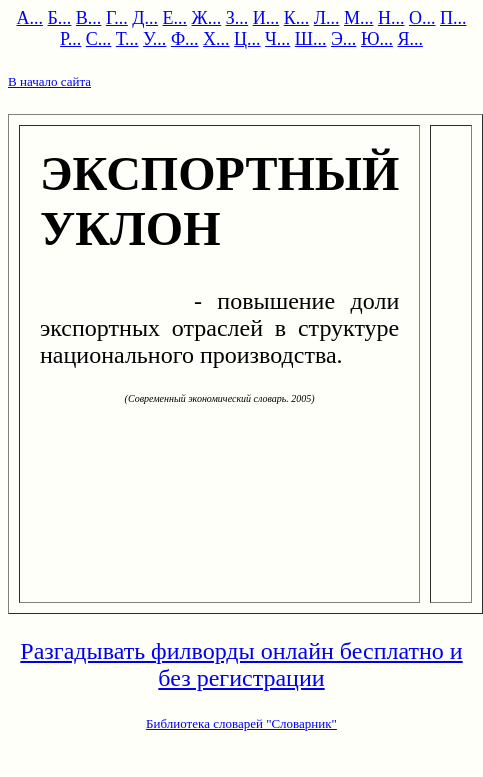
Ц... (247, 39)
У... (154, 39)
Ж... (207, 18)
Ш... (311, 39)
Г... (117, 18)
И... (266, 18)
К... (297, 18)
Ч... (277, 39)
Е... (175, 18)
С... (99, 39)
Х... (216, 39)
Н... (391, 18)
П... (453, 18)
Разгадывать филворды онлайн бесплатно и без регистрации (241, 664)
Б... (60, 18)
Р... (70, 39)
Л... (327, 18)
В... (89, 18)
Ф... (185, 39)
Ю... (377, 39)
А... (30, 18)
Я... (410, 39)
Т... (127, 39)
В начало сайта (49, 81)
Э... (343, 39)
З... (237, 18)
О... (422, 18)
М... (359, 18)
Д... (145, 18)
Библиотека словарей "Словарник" (241, 723)
